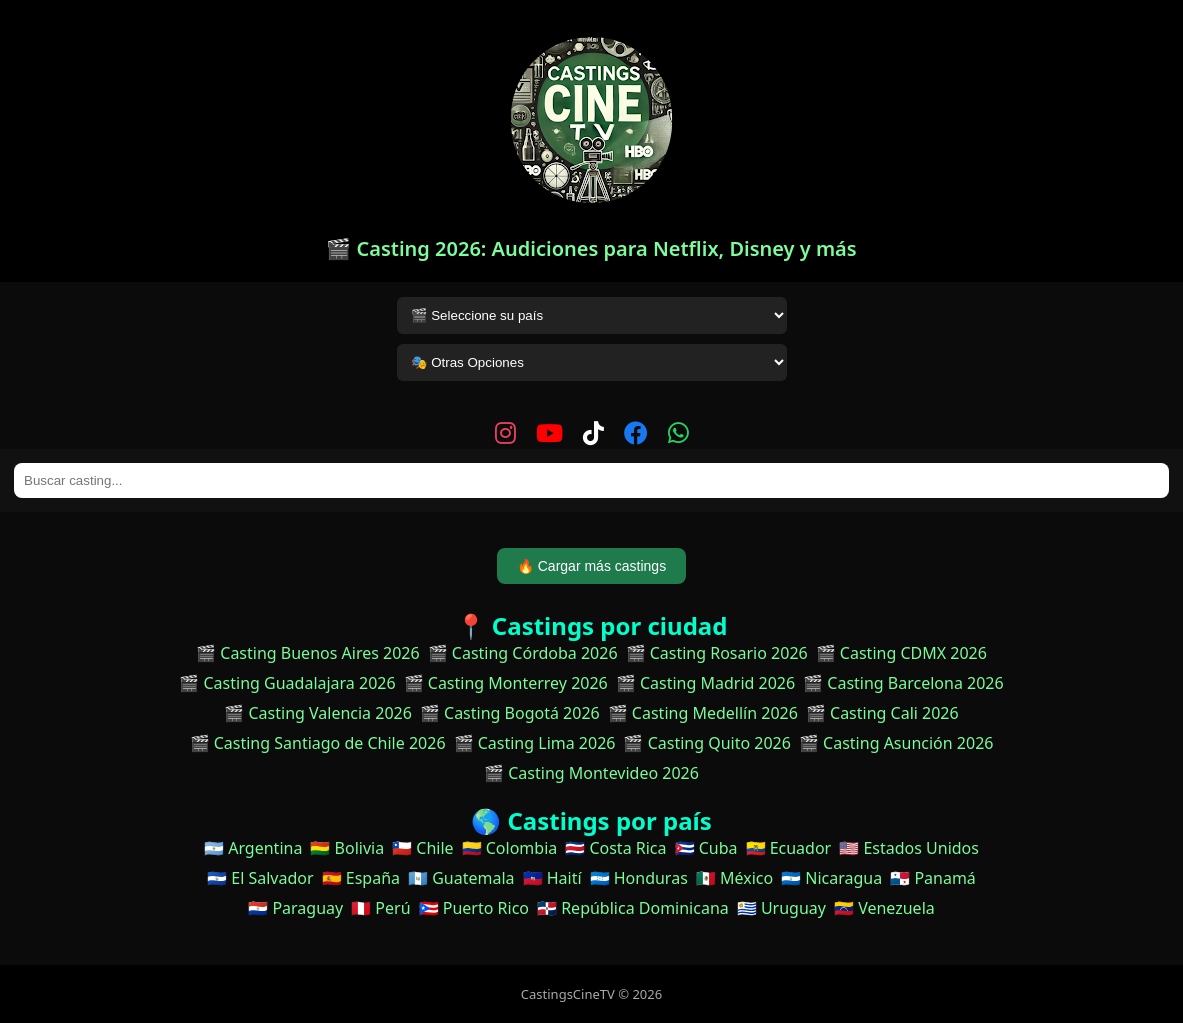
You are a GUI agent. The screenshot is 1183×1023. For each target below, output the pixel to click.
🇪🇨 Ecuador (789, 848)
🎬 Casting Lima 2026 (535, 743)
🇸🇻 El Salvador (260, 878)
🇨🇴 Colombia (510, 848)
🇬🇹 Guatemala (461, 878)
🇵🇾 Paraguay (295, 908)
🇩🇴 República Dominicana (633, 908)
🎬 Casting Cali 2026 (882, 713)
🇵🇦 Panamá (933, 878)
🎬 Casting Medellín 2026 (703, 713)
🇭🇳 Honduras (639, 878)
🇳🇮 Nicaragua (831, 878)
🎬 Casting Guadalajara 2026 (287, 683)
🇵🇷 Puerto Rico (474, 908)
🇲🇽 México (734, 878)
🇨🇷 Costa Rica (615, 848)
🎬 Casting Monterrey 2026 (506, 683)
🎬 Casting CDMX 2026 (901, 653)
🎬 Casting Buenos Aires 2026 (308, 653)
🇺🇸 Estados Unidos (909, 848)
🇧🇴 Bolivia (347, 848)
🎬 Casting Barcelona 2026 (903, 683)
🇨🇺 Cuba (706, 848)
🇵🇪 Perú (380, 908)
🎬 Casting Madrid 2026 (705, 683)
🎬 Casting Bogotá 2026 (510, 713)
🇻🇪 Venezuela (884, 908)
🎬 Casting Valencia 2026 (318, 713)
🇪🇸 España (361, 878)
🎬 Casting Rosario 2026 (717, 653)
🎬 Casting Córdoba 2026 (523, 653)
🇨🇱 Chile (422, 848)
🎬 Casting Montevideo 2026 (591, 773)
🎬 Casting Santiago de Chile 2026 (318, 743)
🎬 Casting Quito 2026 (706, 743)
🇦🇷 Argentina (253, 848)
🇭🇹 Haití (552, 878)
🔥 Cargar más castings (591, 566)
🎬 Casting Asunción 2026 (896, 743)
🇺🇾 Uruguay (781, 908)
